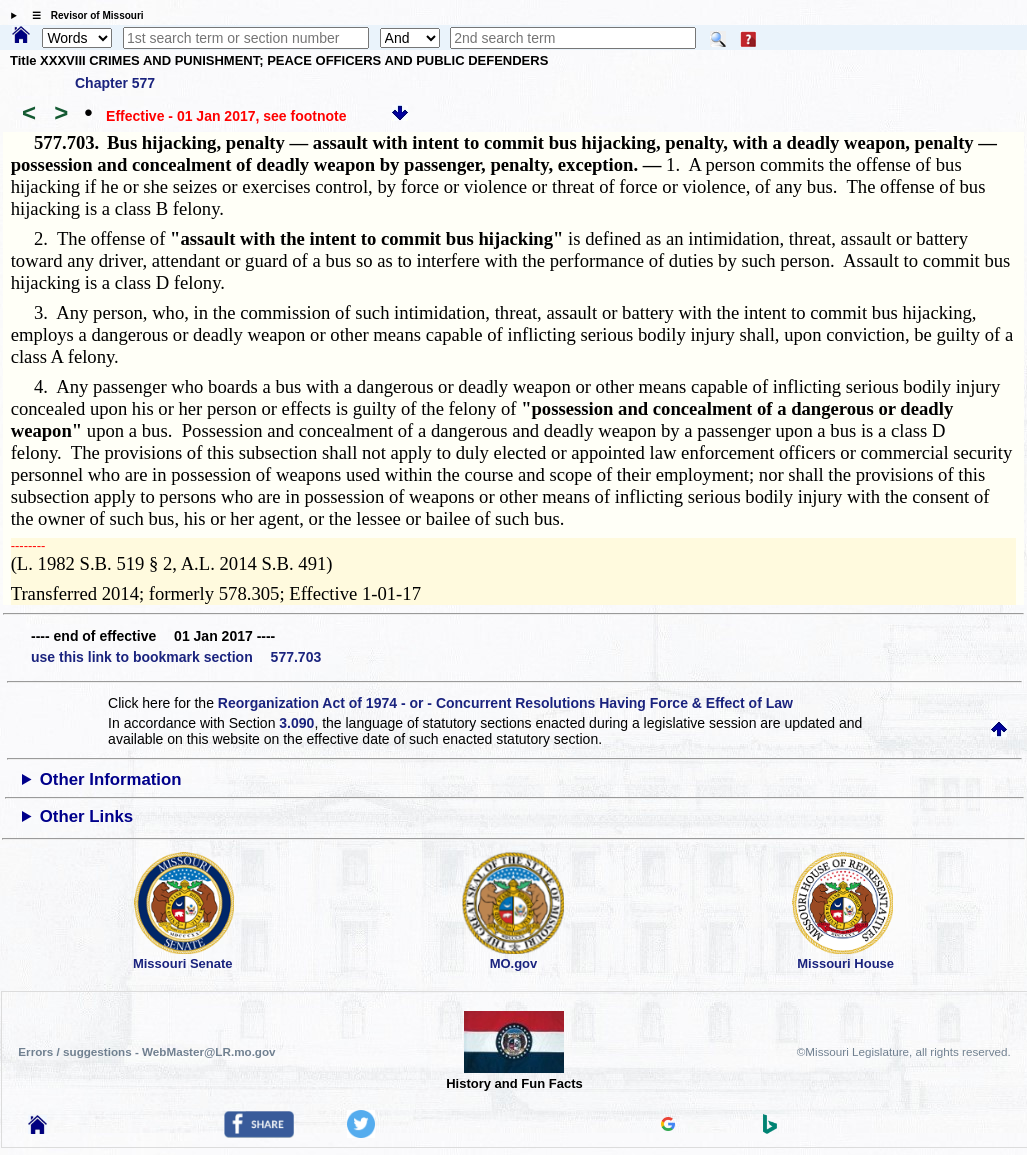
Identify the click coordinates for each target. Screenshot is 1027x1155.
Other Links (86, 816)
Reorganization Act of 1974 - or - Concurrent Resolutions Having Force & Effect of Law (505, 703)
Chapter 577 (115, 83)
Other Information (111, 779)
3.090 (296, 723)
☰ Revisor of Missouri (83, 15)
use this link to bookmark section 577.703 (176, 657)
